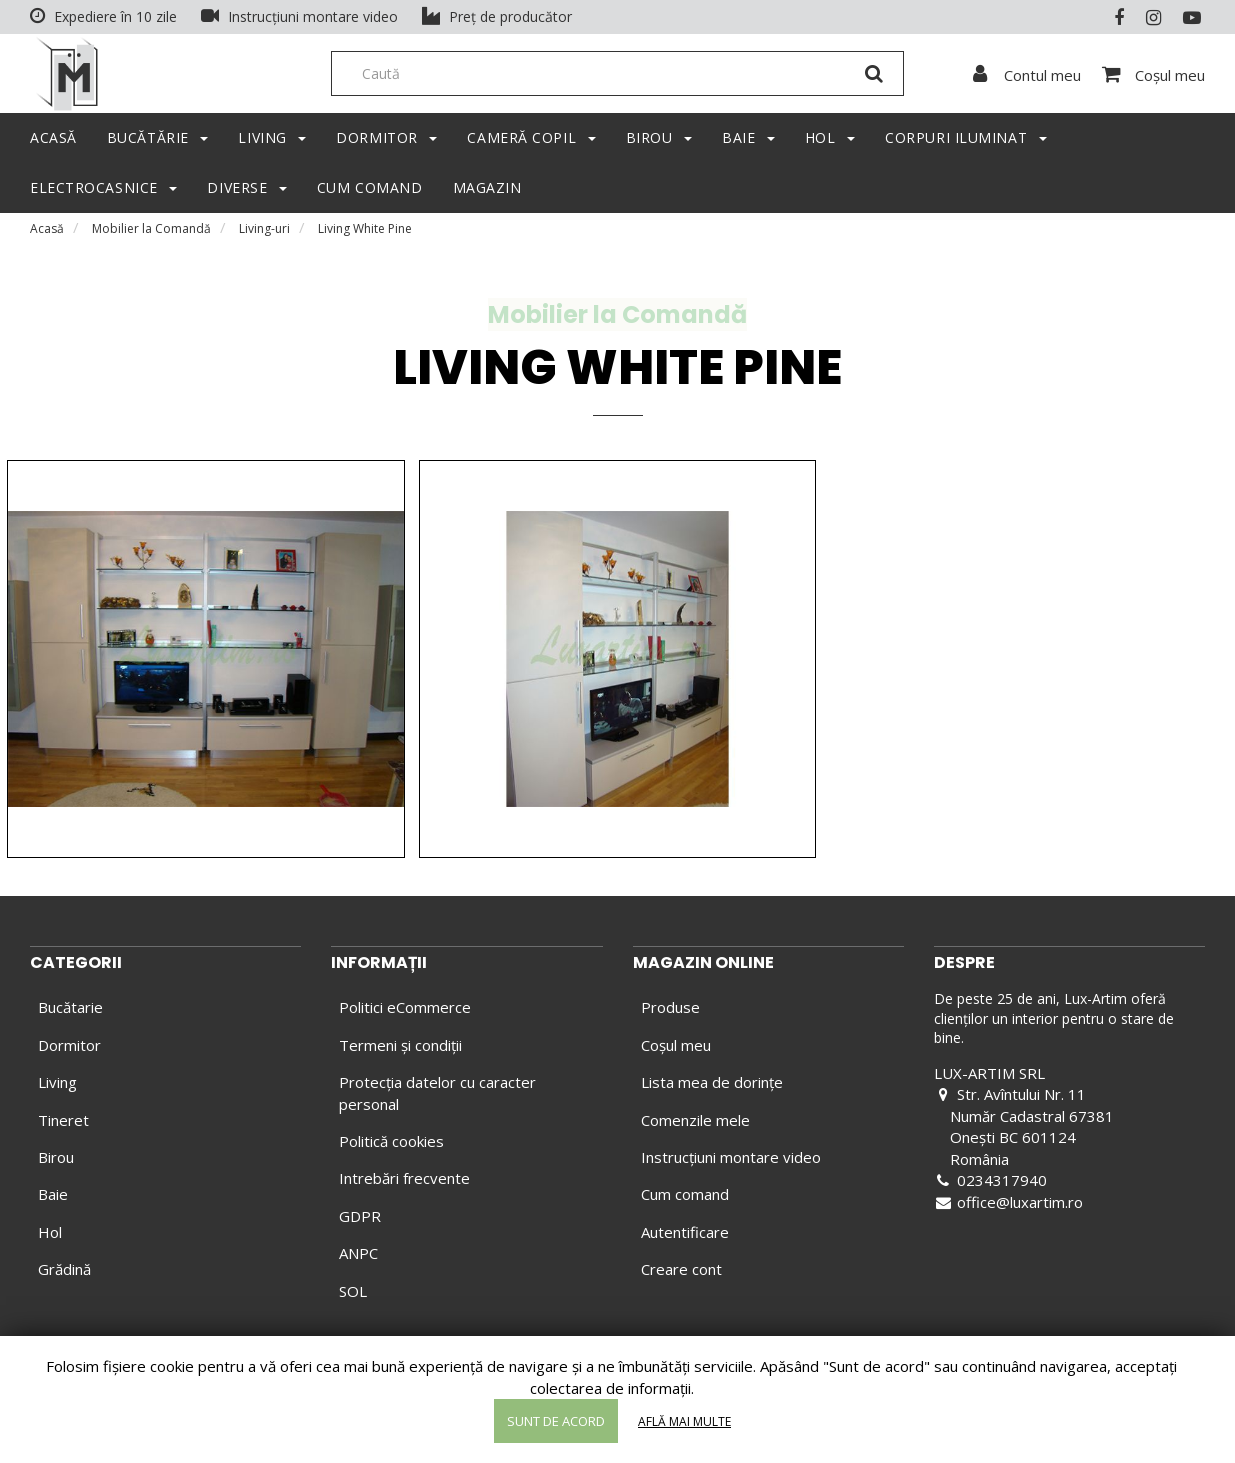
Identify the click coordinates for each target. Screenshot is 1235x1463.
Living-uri (264, 234)
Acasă (47, 234)
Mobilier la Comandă (151, 234)
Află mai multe (684, 1421)
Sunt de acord (556, 1421)
